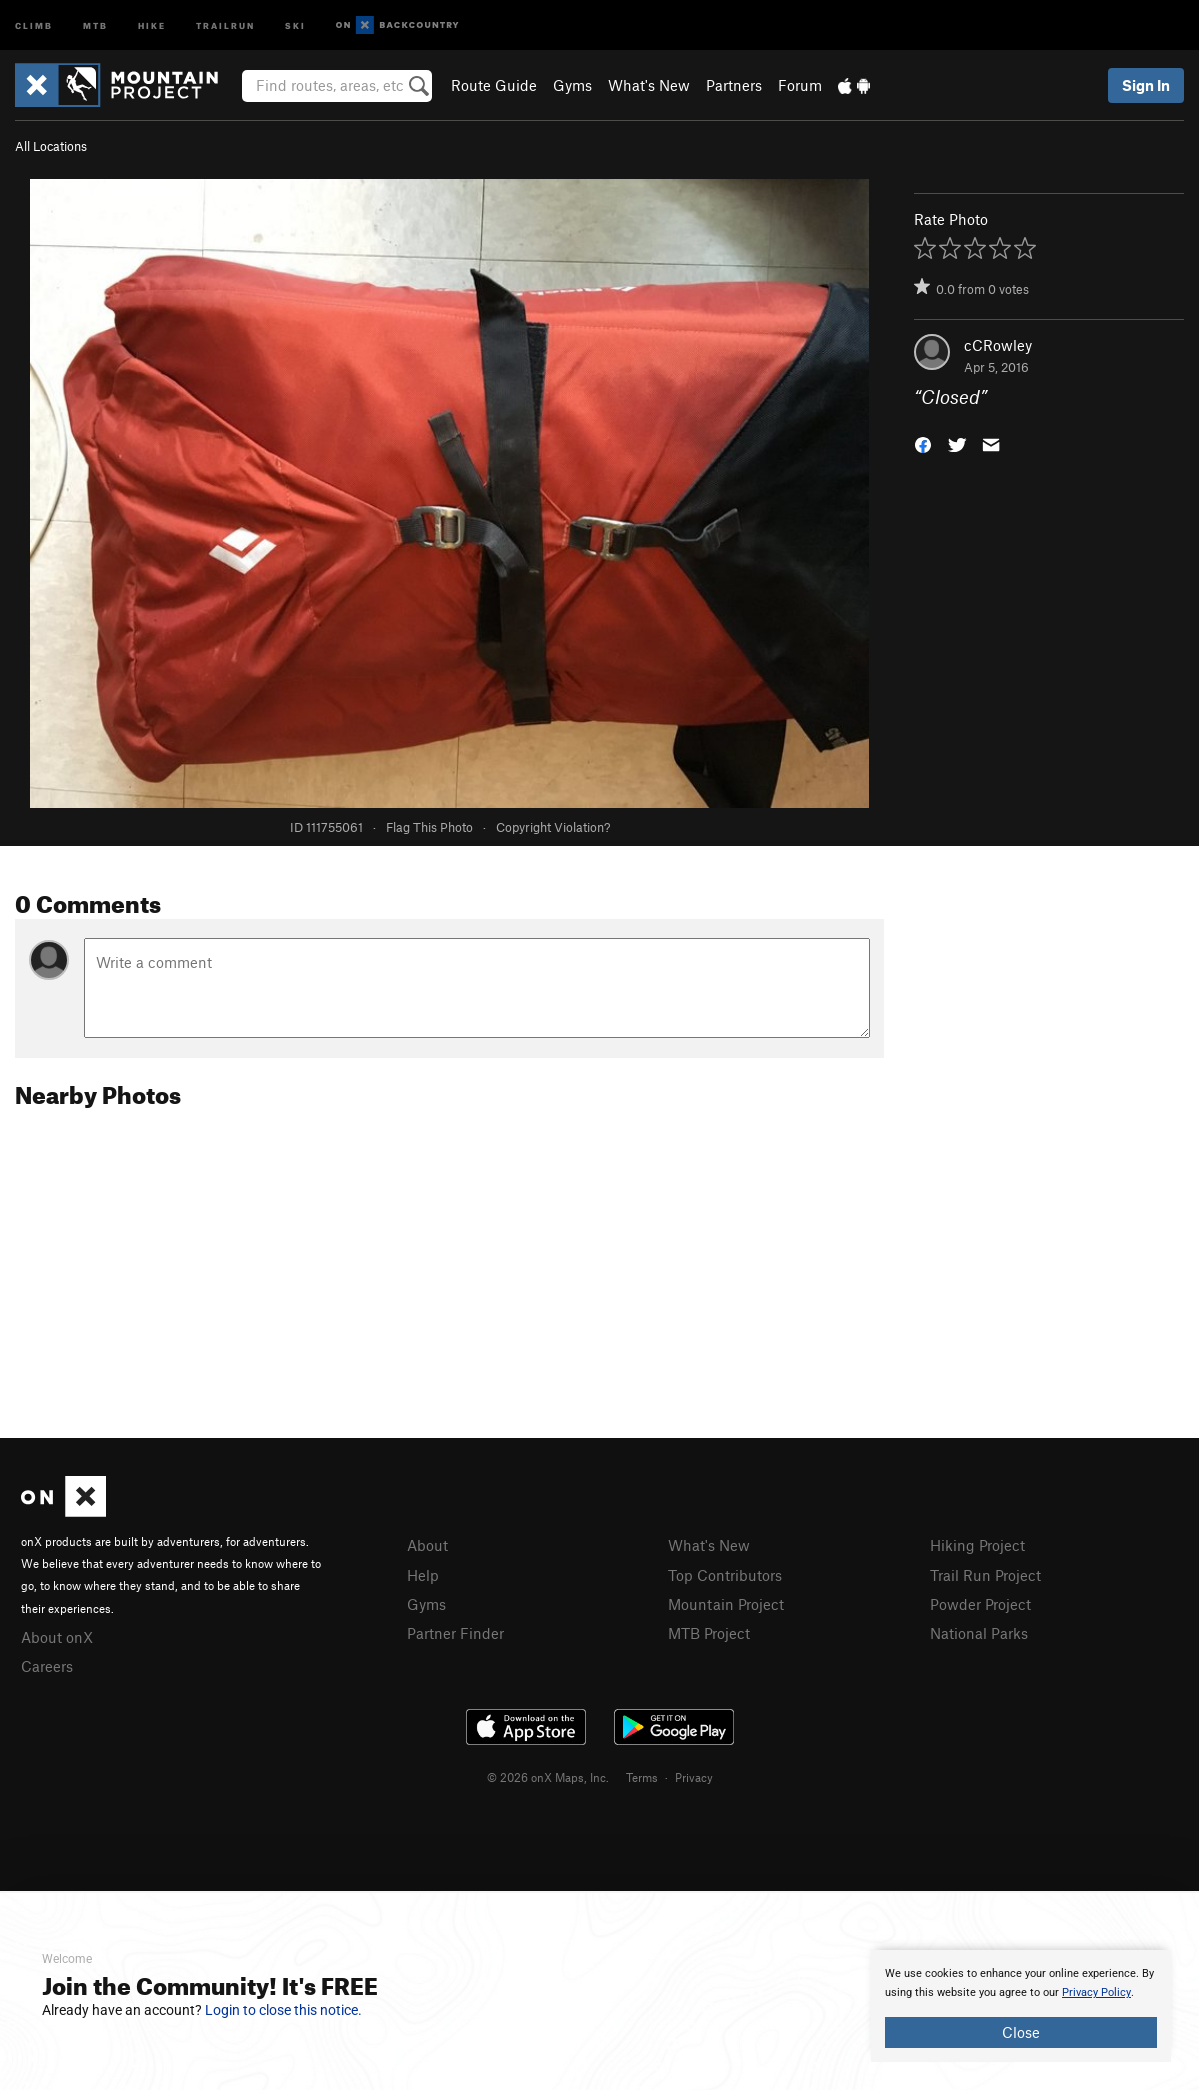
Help (423, 1575)
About (427, 1545)
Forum (800, 85)
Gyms (572, 85)
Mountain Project (726, 1604)
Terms (642, 1777)
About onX (57, 1637)
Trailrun (225, 24)
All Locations (51, 146)
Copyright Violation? (553, 827)
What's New (649, 85)
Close (1021, 2032)
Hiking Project (977, 1545)
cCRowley (998, 345)
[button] (923, 443)
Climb (34, 24)
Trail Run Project (985, 1575)
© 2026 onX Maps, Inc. (548, 1777)
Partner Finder (455, 1633)
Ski (295, 24)
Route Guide (494, 85)
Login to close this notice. (283, 2010)
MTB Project (709, 1633)
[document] (1021, 2006)
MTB (95, 24)
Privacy (694, 1777)
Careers (47, 1666)
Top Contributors (725, 1575)
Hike (152, 24)
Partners (734, 85)
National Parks (979, 1633)
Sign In (1146, 85)
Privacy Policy (1096, 1992)
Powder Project (980, 1604)
